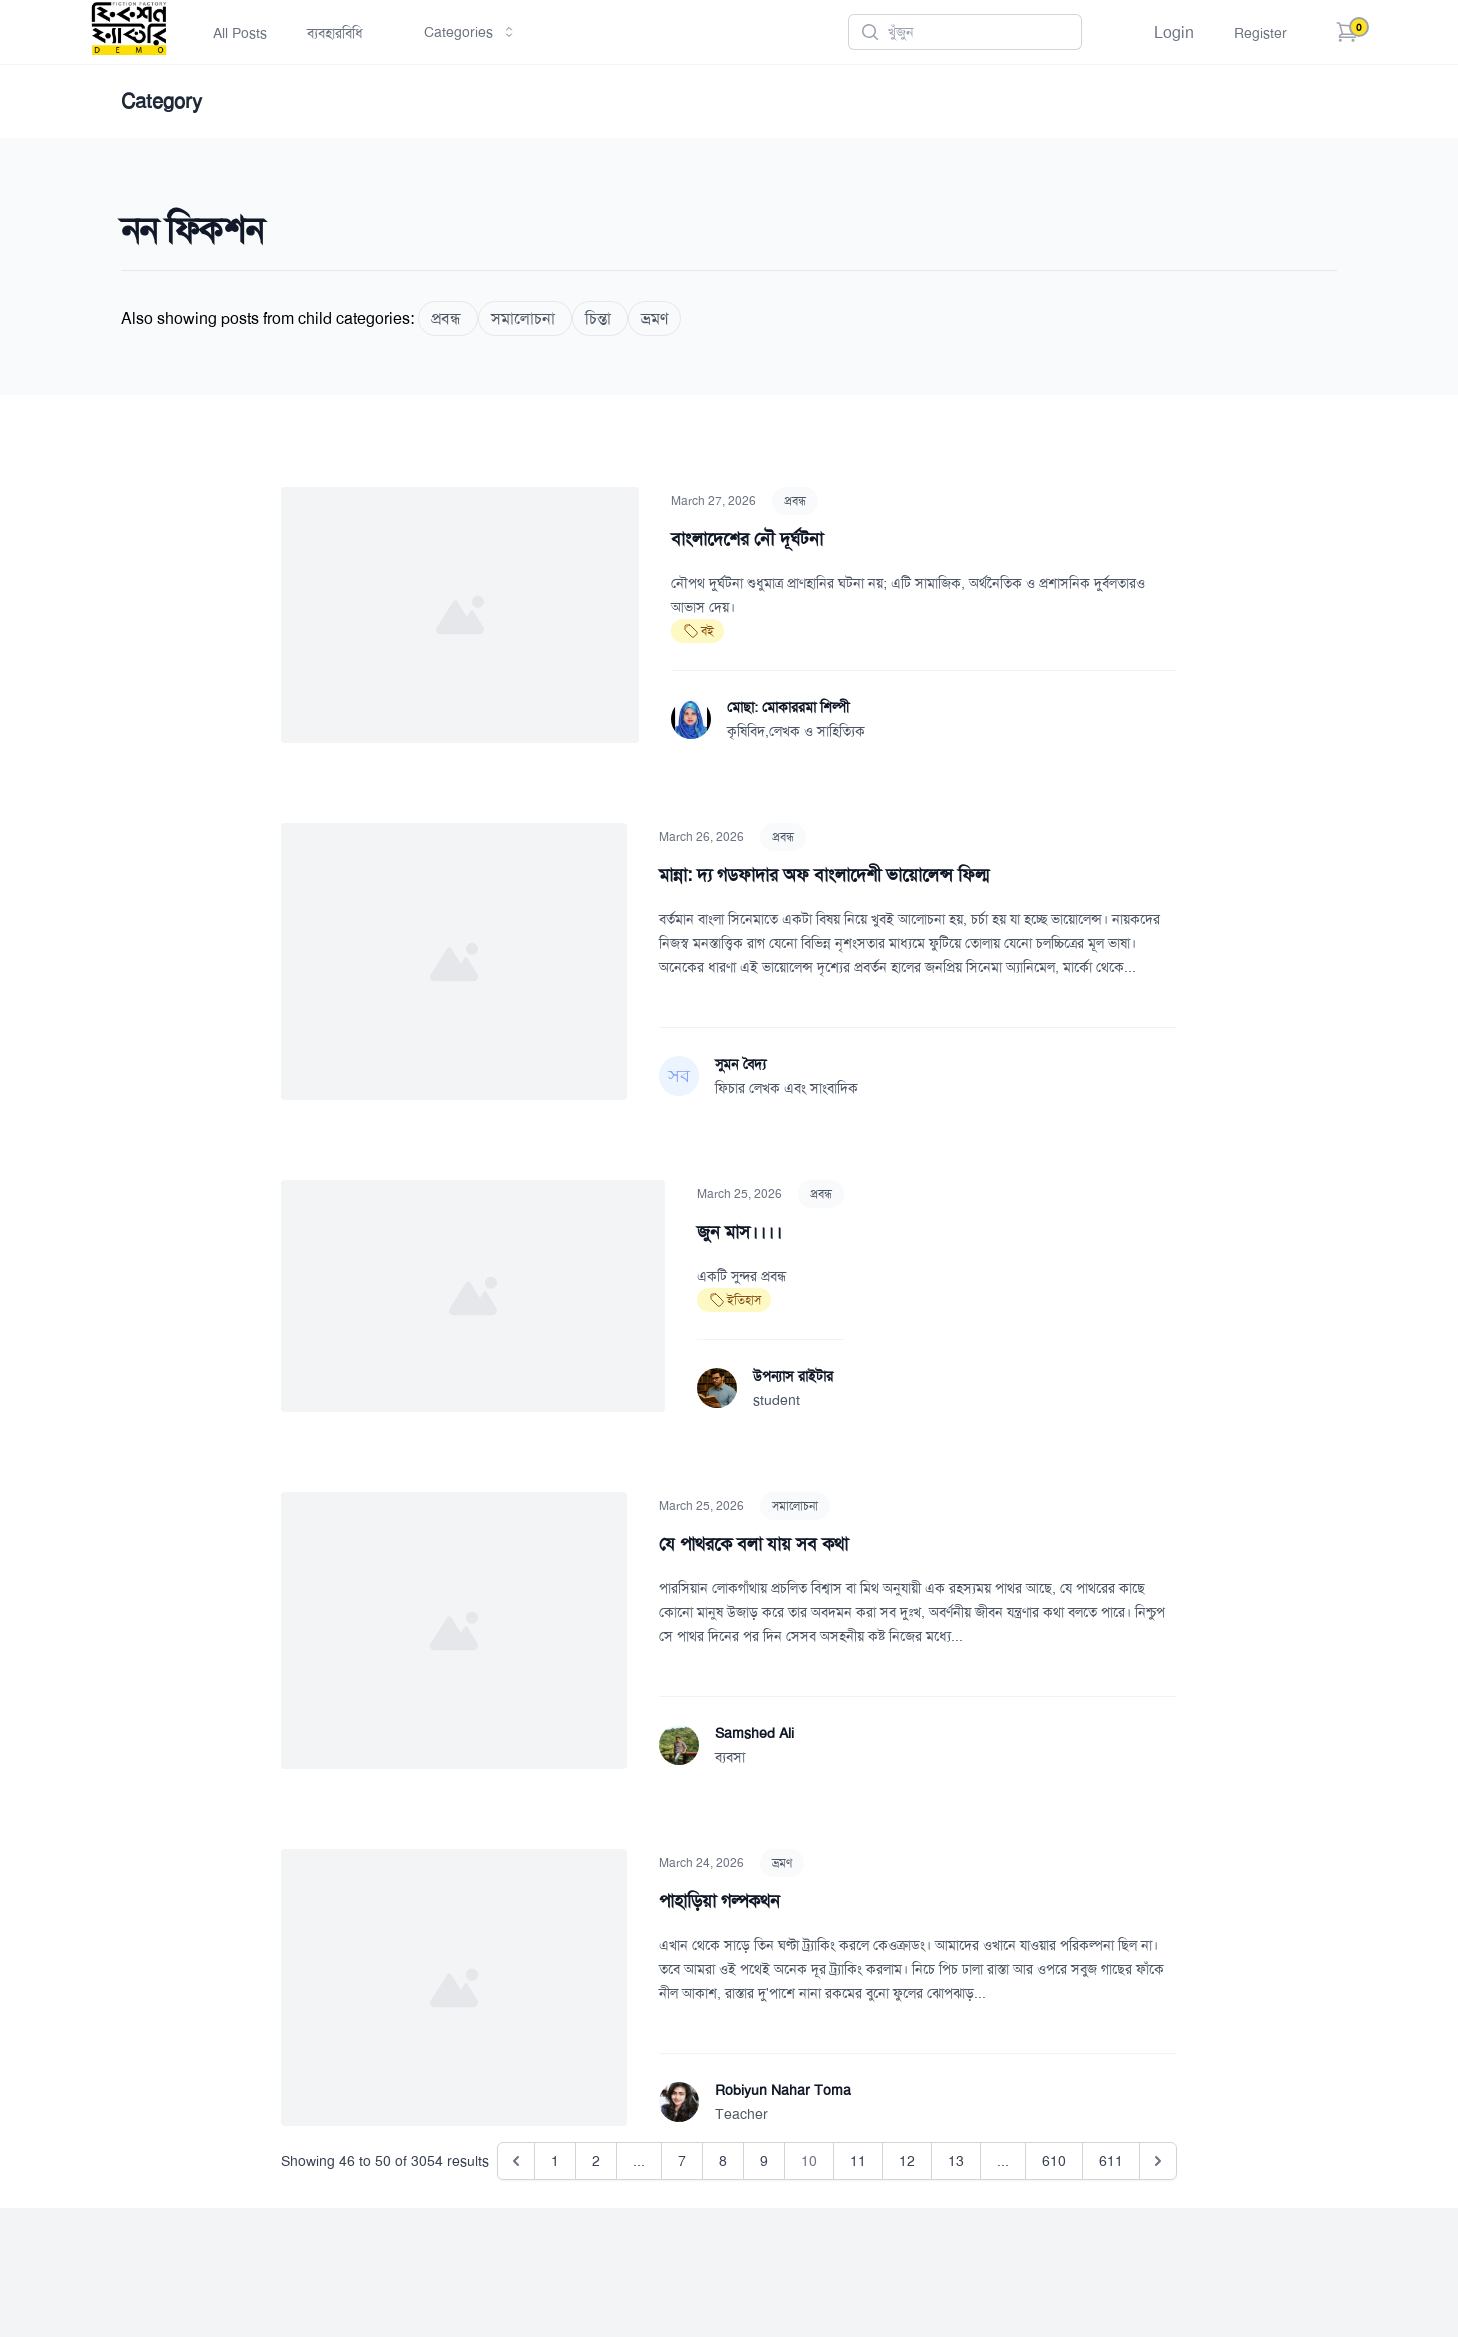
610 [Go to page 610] (1054, 2161)
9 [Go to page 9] (764, 2161)
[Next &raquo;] (1158, 2161)
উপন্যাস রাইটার (793, 1376)
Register (1260, 33)
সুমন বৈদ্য (740, 1064)
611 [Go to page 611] (1111, 2161)
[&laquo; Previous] (516, 2161)
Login (1174, 32)
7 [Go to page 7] (682, 2161)
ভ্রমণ (782, 1863)
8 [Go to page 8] (723, 2161)
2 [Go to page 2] (596, 2161)
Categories (470, 32)
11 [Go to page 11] (858, 2161)
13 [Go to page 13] (956, 2161)
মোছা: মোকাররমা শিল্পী (788, 707)
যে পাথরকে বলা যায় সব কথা (753, 1544)
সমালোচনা (795, 1506)
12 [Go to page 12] (907, 2161)
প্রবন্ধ (795, 501)
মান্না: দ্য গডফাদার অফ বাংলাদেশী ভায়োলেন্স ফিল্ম (824, 875)
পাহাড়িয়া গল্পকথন (719, 1901)
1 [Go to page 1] (555, 2161)
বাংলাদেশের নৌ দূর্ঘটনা (747, 539)
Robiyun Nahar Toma (783, 2090)
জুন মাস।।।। (739, 1232)
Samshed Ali (754, 1733)
